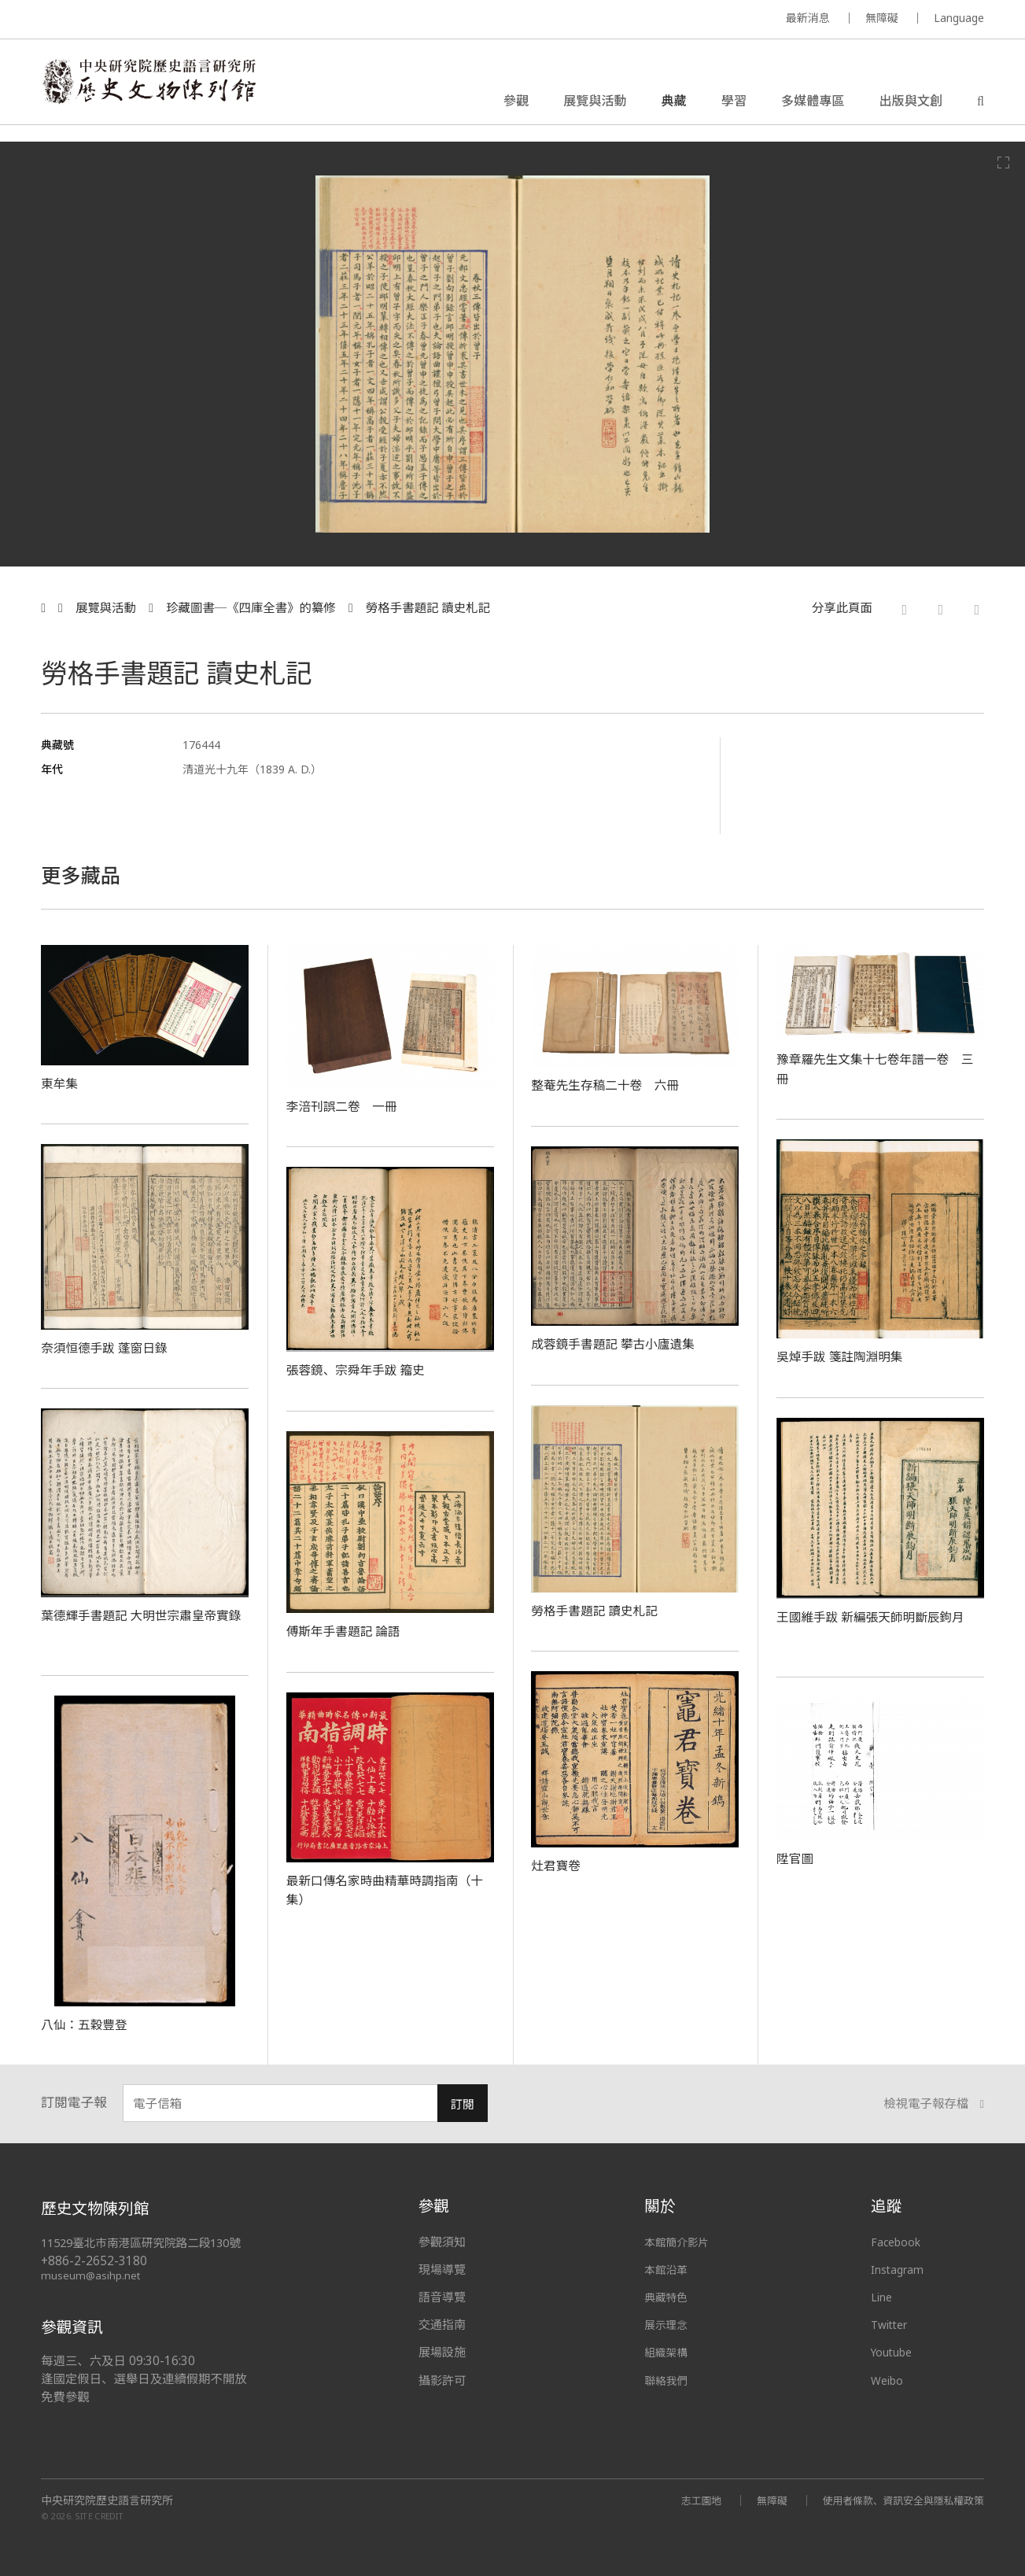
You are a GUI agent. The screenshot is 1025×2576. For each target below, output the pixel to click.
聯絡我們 (667, 2380)
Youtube (894, 2352)
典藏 (674, 105)
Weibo (889, 2380)
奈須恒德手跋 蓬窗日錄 (111, 1347)
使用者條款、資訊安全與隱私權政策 (896, 2499)
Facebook (898, 2241)
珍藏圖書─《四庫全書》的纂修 (250, 608)
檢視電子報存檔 (933, 2104)
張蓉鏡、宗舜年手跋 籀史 (363, 1369)
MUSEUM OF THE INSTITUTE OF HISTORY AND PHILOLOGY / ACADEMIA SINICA (197, 20)
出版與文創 (910, 105)
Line (882, 2297)
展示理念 (667, 2324)
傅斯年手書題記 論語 (349, 1630)
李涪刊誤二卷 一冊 (347, 1105)
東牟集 (61, 1082)
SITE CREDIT (99, 2516)
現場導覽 (442, 2269)
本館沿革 (667, 2269)
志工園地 (682, 2499)
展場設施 (442, 2352)
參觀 (516, 105)
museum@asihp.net (91, 2275)
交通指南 (442, 2324)
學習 (734, 105)
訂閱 (462, 2104)
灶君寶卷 (558, 1864)
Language (959, 17)
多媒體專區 (812, 105)
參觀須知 (442, 2241)
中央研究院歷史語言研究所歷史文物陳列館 (165, 89)
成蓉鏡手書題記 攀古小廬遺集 (622, 1343)
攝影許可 (442, 2380)
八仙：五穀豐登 (89, 2023)
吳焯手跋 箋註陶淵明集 (846, 1355)
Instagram (899, 2269)
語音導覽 (442, 2297)
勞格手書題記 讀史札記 (428, 608)
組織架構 (667, 2352)
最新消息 (808, 17)
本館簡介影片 (680, 2241)
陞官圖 (796, 1857)
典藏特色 (667, 2297)
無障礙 (881, 17)
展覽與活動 (594, 105)
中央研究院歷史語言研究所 (107, 2499)
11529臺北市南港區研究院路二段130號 (148, 2243)
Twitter (892, 2324)
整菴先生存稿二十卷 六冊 (613, 1084)
